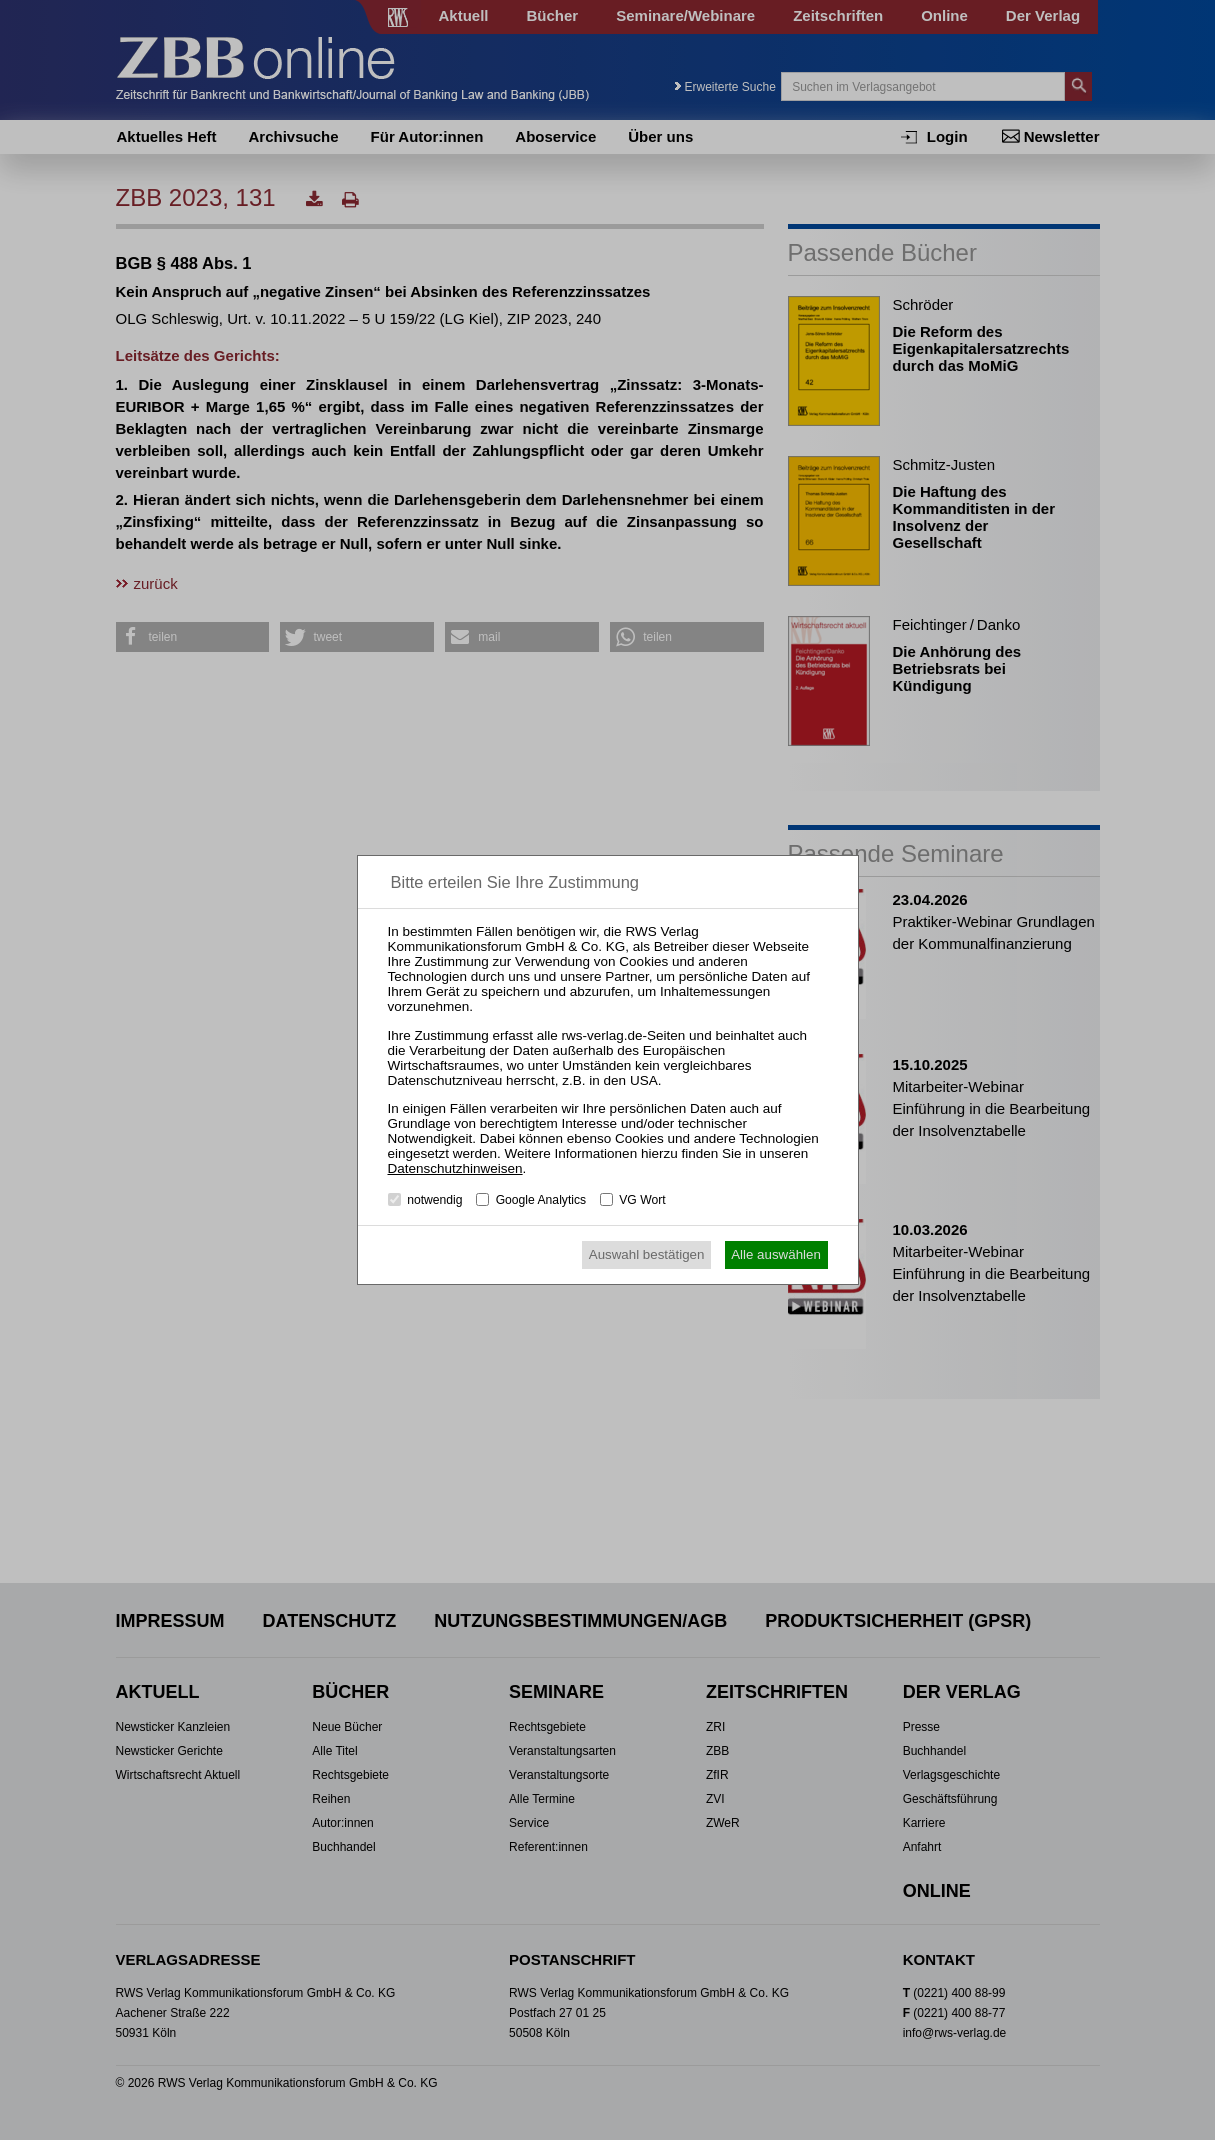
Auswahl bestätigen (647, 1254)
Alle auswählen (776, 1254)
